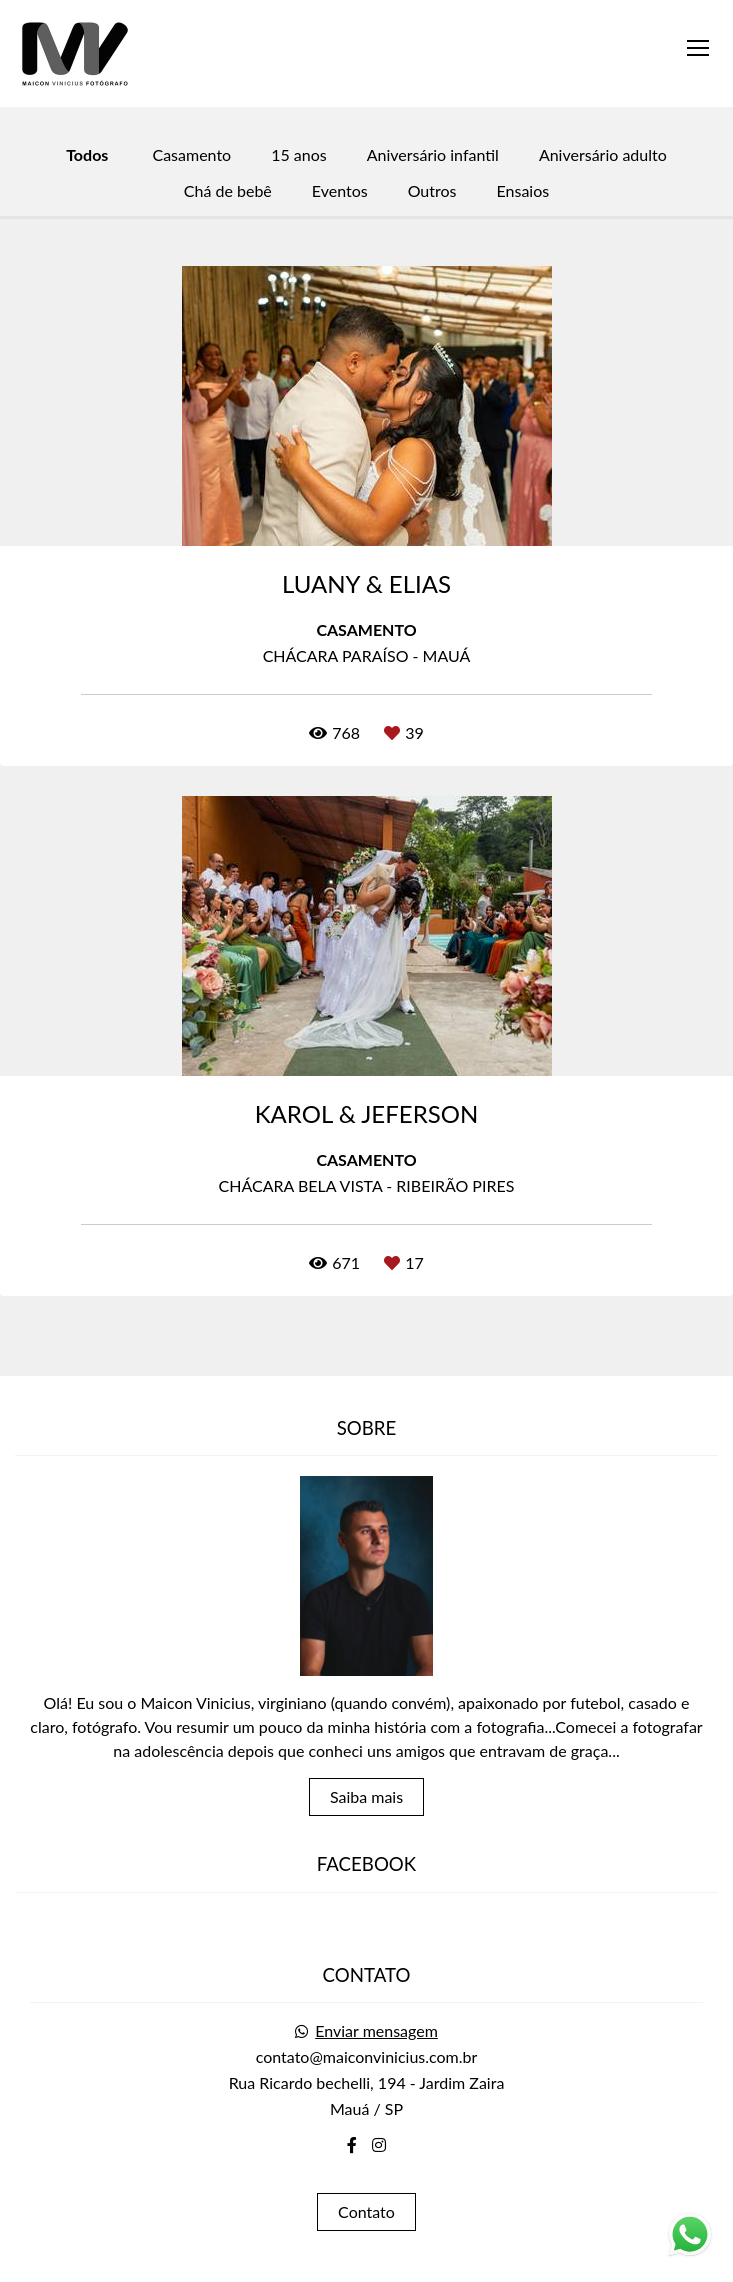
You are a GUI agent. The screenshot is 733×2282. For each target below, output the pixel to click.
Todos (87, 155)
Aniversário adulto (603, 155)
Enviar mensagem (376, 2010)
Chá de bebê (228, 191)
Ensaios (523, 191)
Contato (366, 2190)
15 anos (299, 155)
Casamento (191, 155)
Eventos (340, 191)
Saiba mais (366, 1775)
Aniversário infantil (433, 155)
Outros (432, 191)
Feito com (366, 2265)
